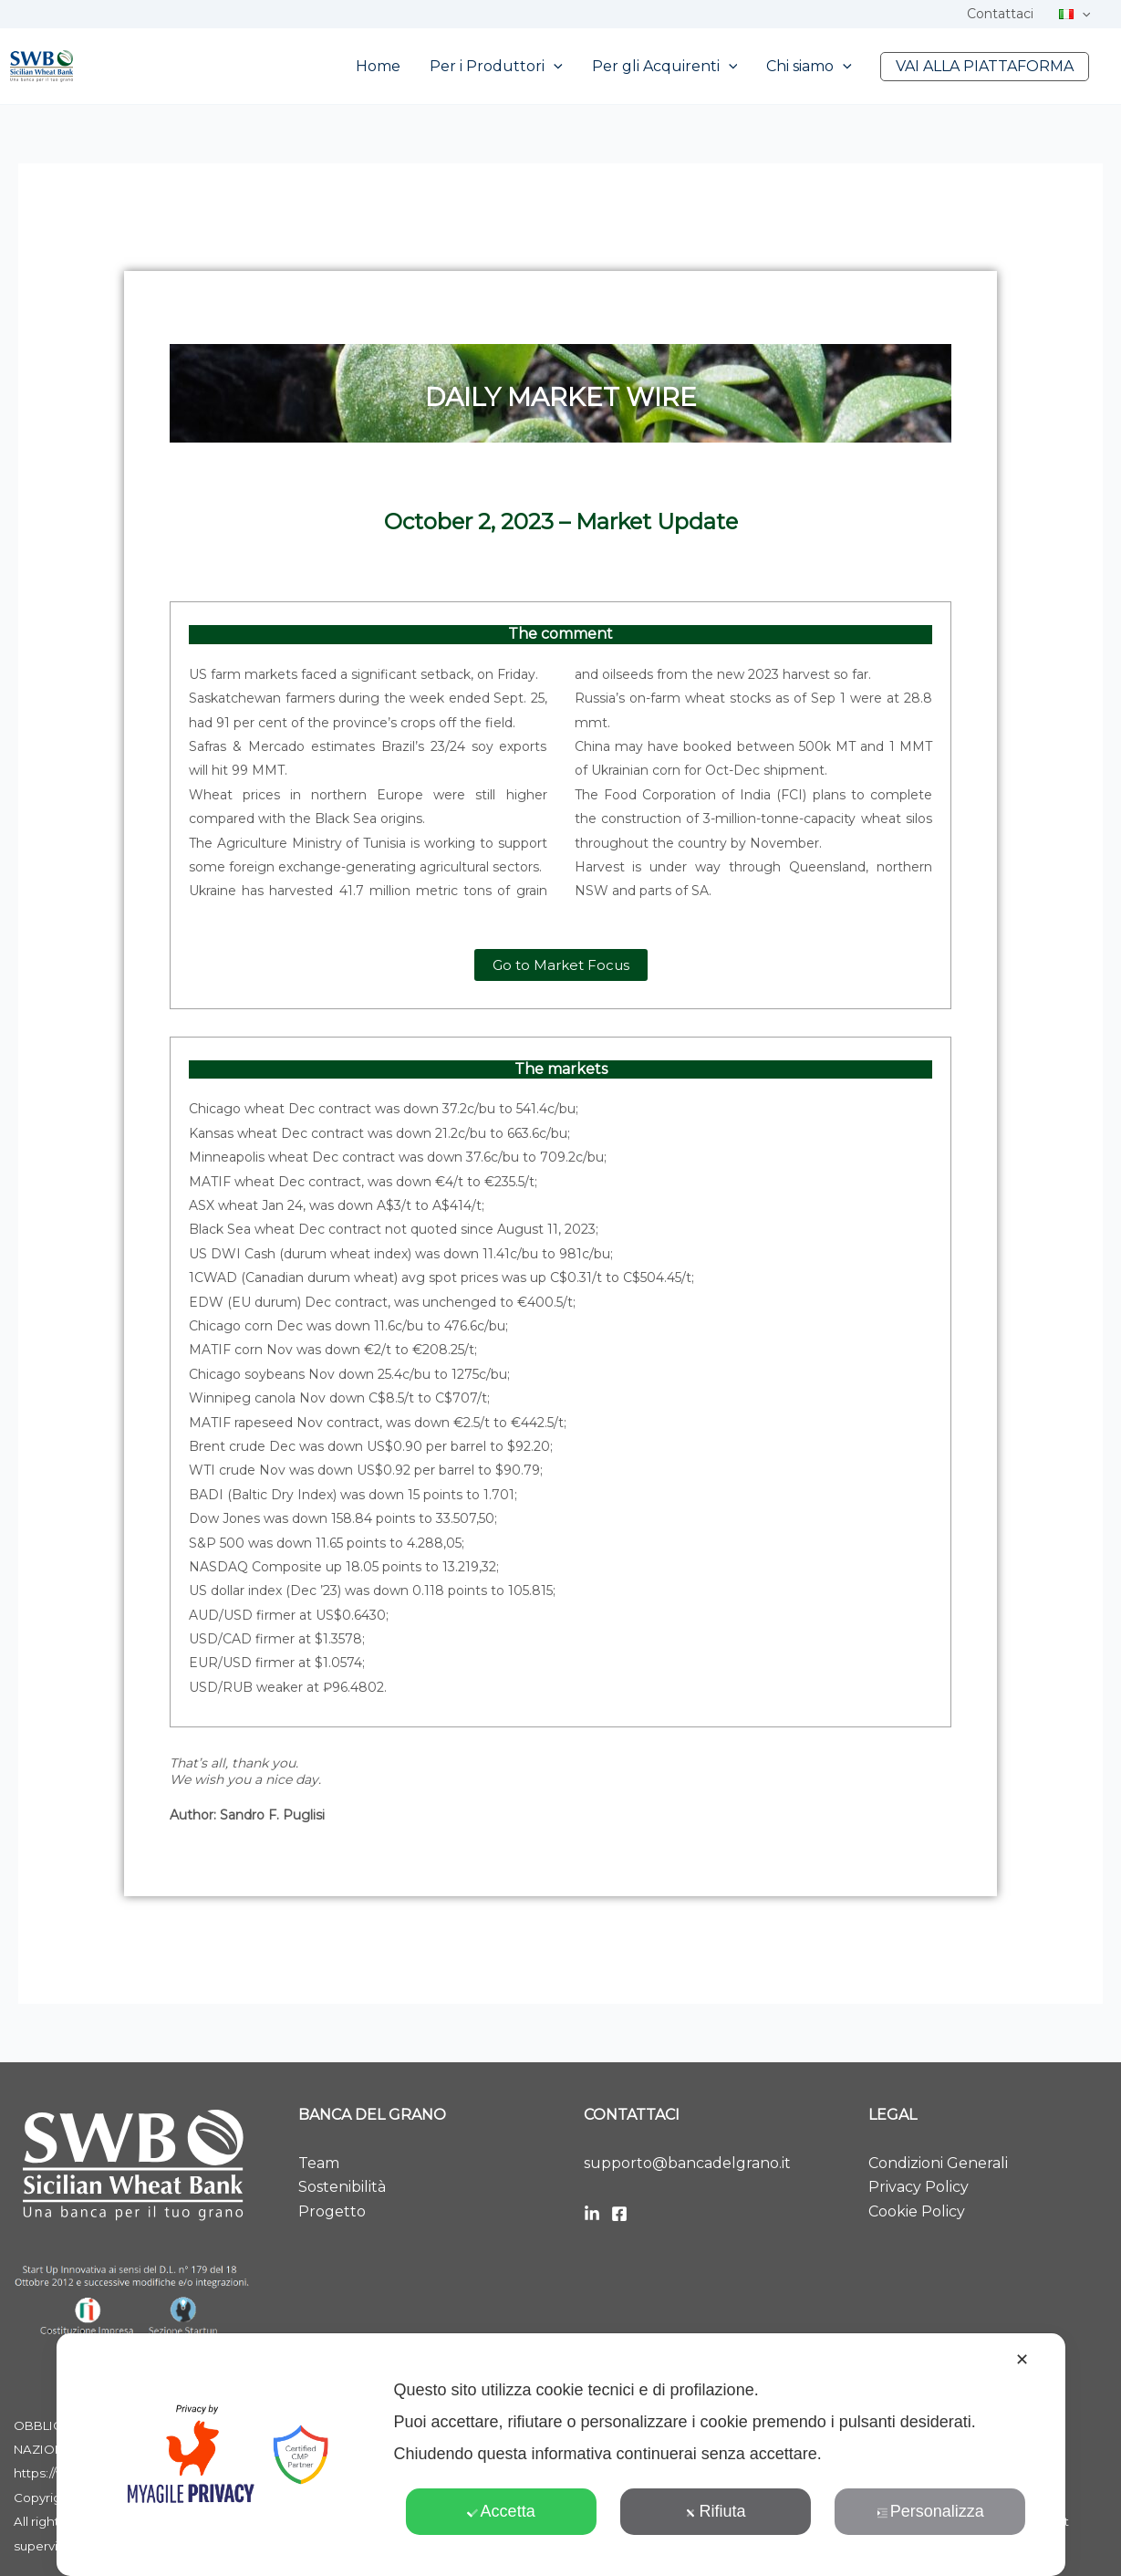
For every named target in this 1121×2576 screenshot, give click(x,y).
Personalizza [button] (930, 2511)
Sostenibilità (342, 2186)
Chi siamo (809, 66)
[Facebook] (619, 2214)
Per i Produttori (496, 66)
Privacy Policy (918, 2186)
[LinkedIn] (592, 2214)
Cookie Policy (916, 2211)
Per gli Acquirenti (665, 66)
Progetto (332, 2211)
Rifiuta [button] (715, 2511)
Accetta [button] (501, 2511)
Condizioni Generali (938, 2163)
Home (378, 66)
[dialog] (560, 2454)
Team (318, 2163)
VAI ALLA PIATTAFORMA (985, 66)
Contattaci (1000, 13)
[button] (1082, 13)
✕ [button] (1022, 2360)
